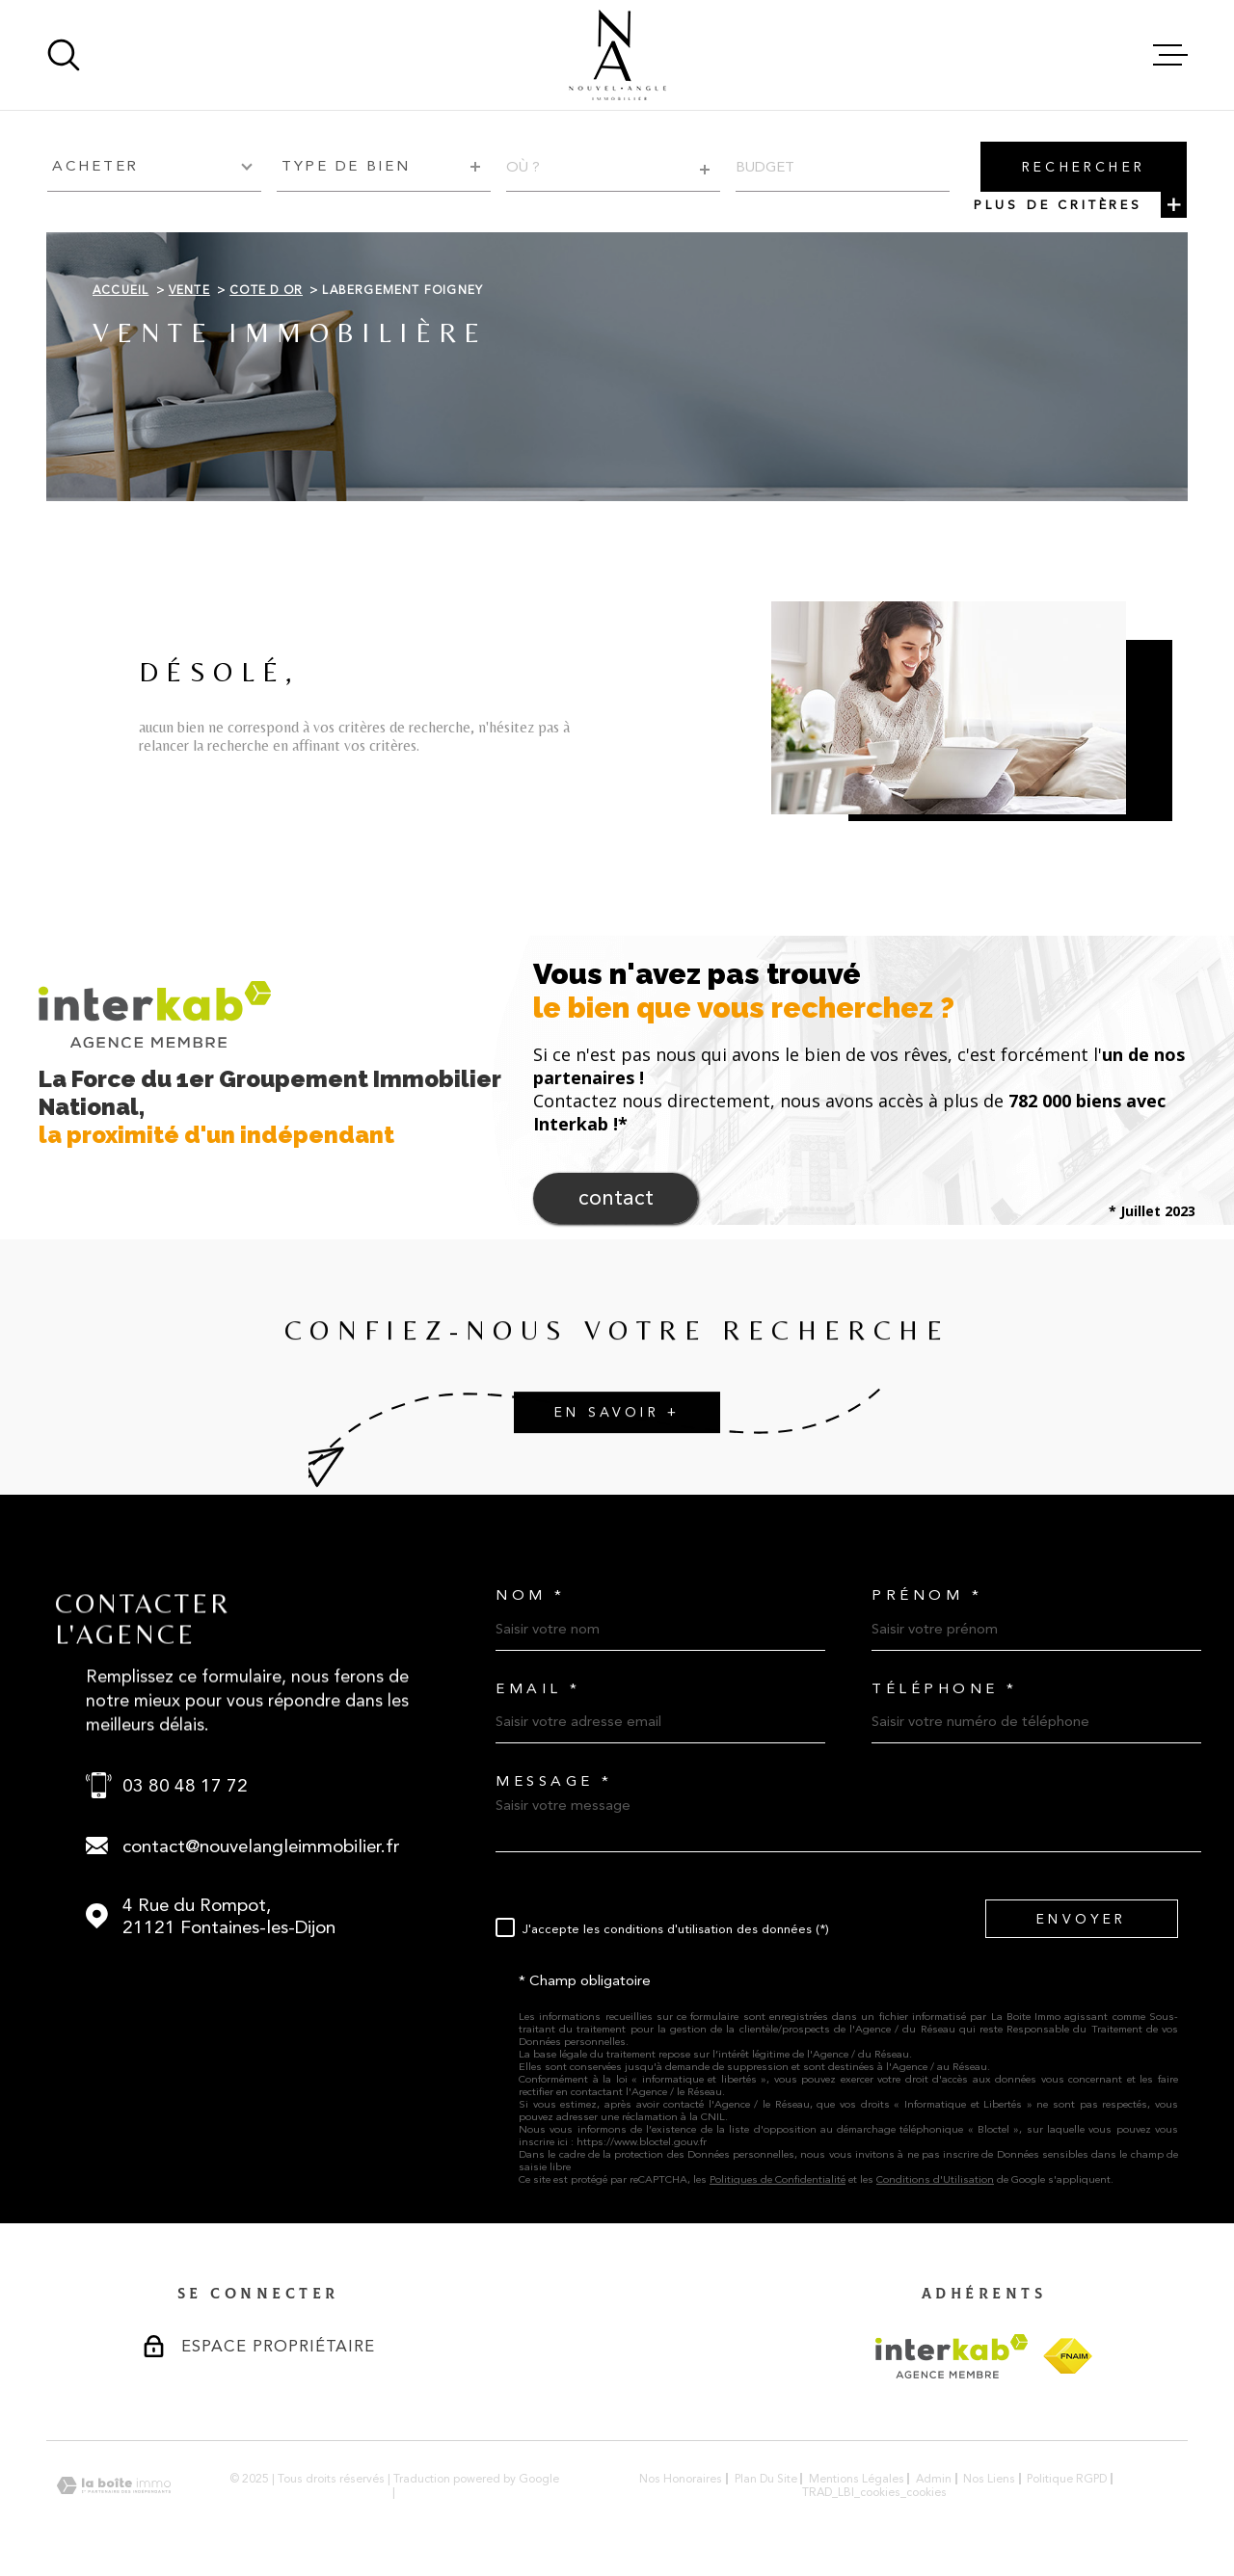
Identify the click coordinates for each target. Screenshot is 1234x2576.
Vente (189, 290)
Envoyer (1081, 1918)
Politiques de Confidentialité (777, 2179)
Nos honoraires (680, 2478)
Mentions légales (856, 2478)
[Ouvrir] (63, 55)
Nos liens (989, 2478)
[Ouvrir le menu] (1170, 55)
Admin (934, 2478)
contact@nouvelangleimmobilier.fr (261, 1846)
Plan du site (766, 2478)
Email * (538, 1689)
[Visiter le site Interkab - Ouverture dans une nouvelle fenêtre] (952, 2356)
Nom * (531, 1595)
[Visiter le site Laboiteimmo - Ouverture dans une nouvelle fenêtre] (113, 2486)
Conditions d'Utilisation (935, 2179)
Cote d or (266, 290)
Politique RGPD (1067, 2478)
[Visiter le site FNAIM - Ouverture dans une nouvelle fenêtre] (1067, 2356)
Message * (554, 1781)
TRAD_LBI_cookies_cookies (874, 2492)
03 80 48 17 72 (185, 1785)
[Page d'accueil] (617, 55)
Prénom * (927, 1595)
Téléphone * (945, 1689)
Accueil (120, 290)
